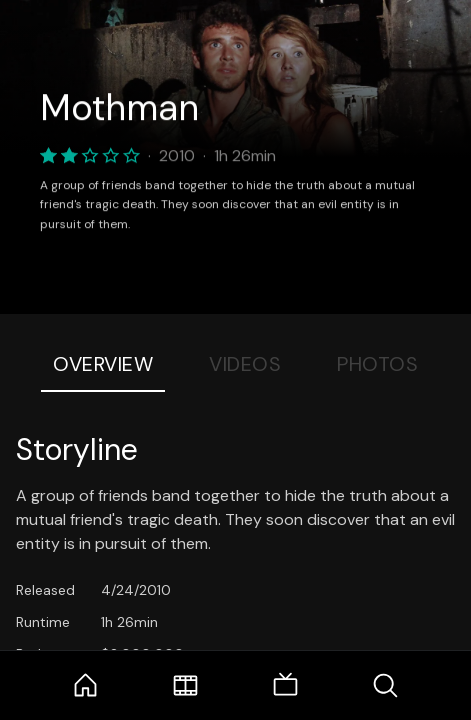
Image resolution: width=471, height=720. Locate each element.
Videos (245, 364)
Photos (377, 364)
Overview (103, 364)
